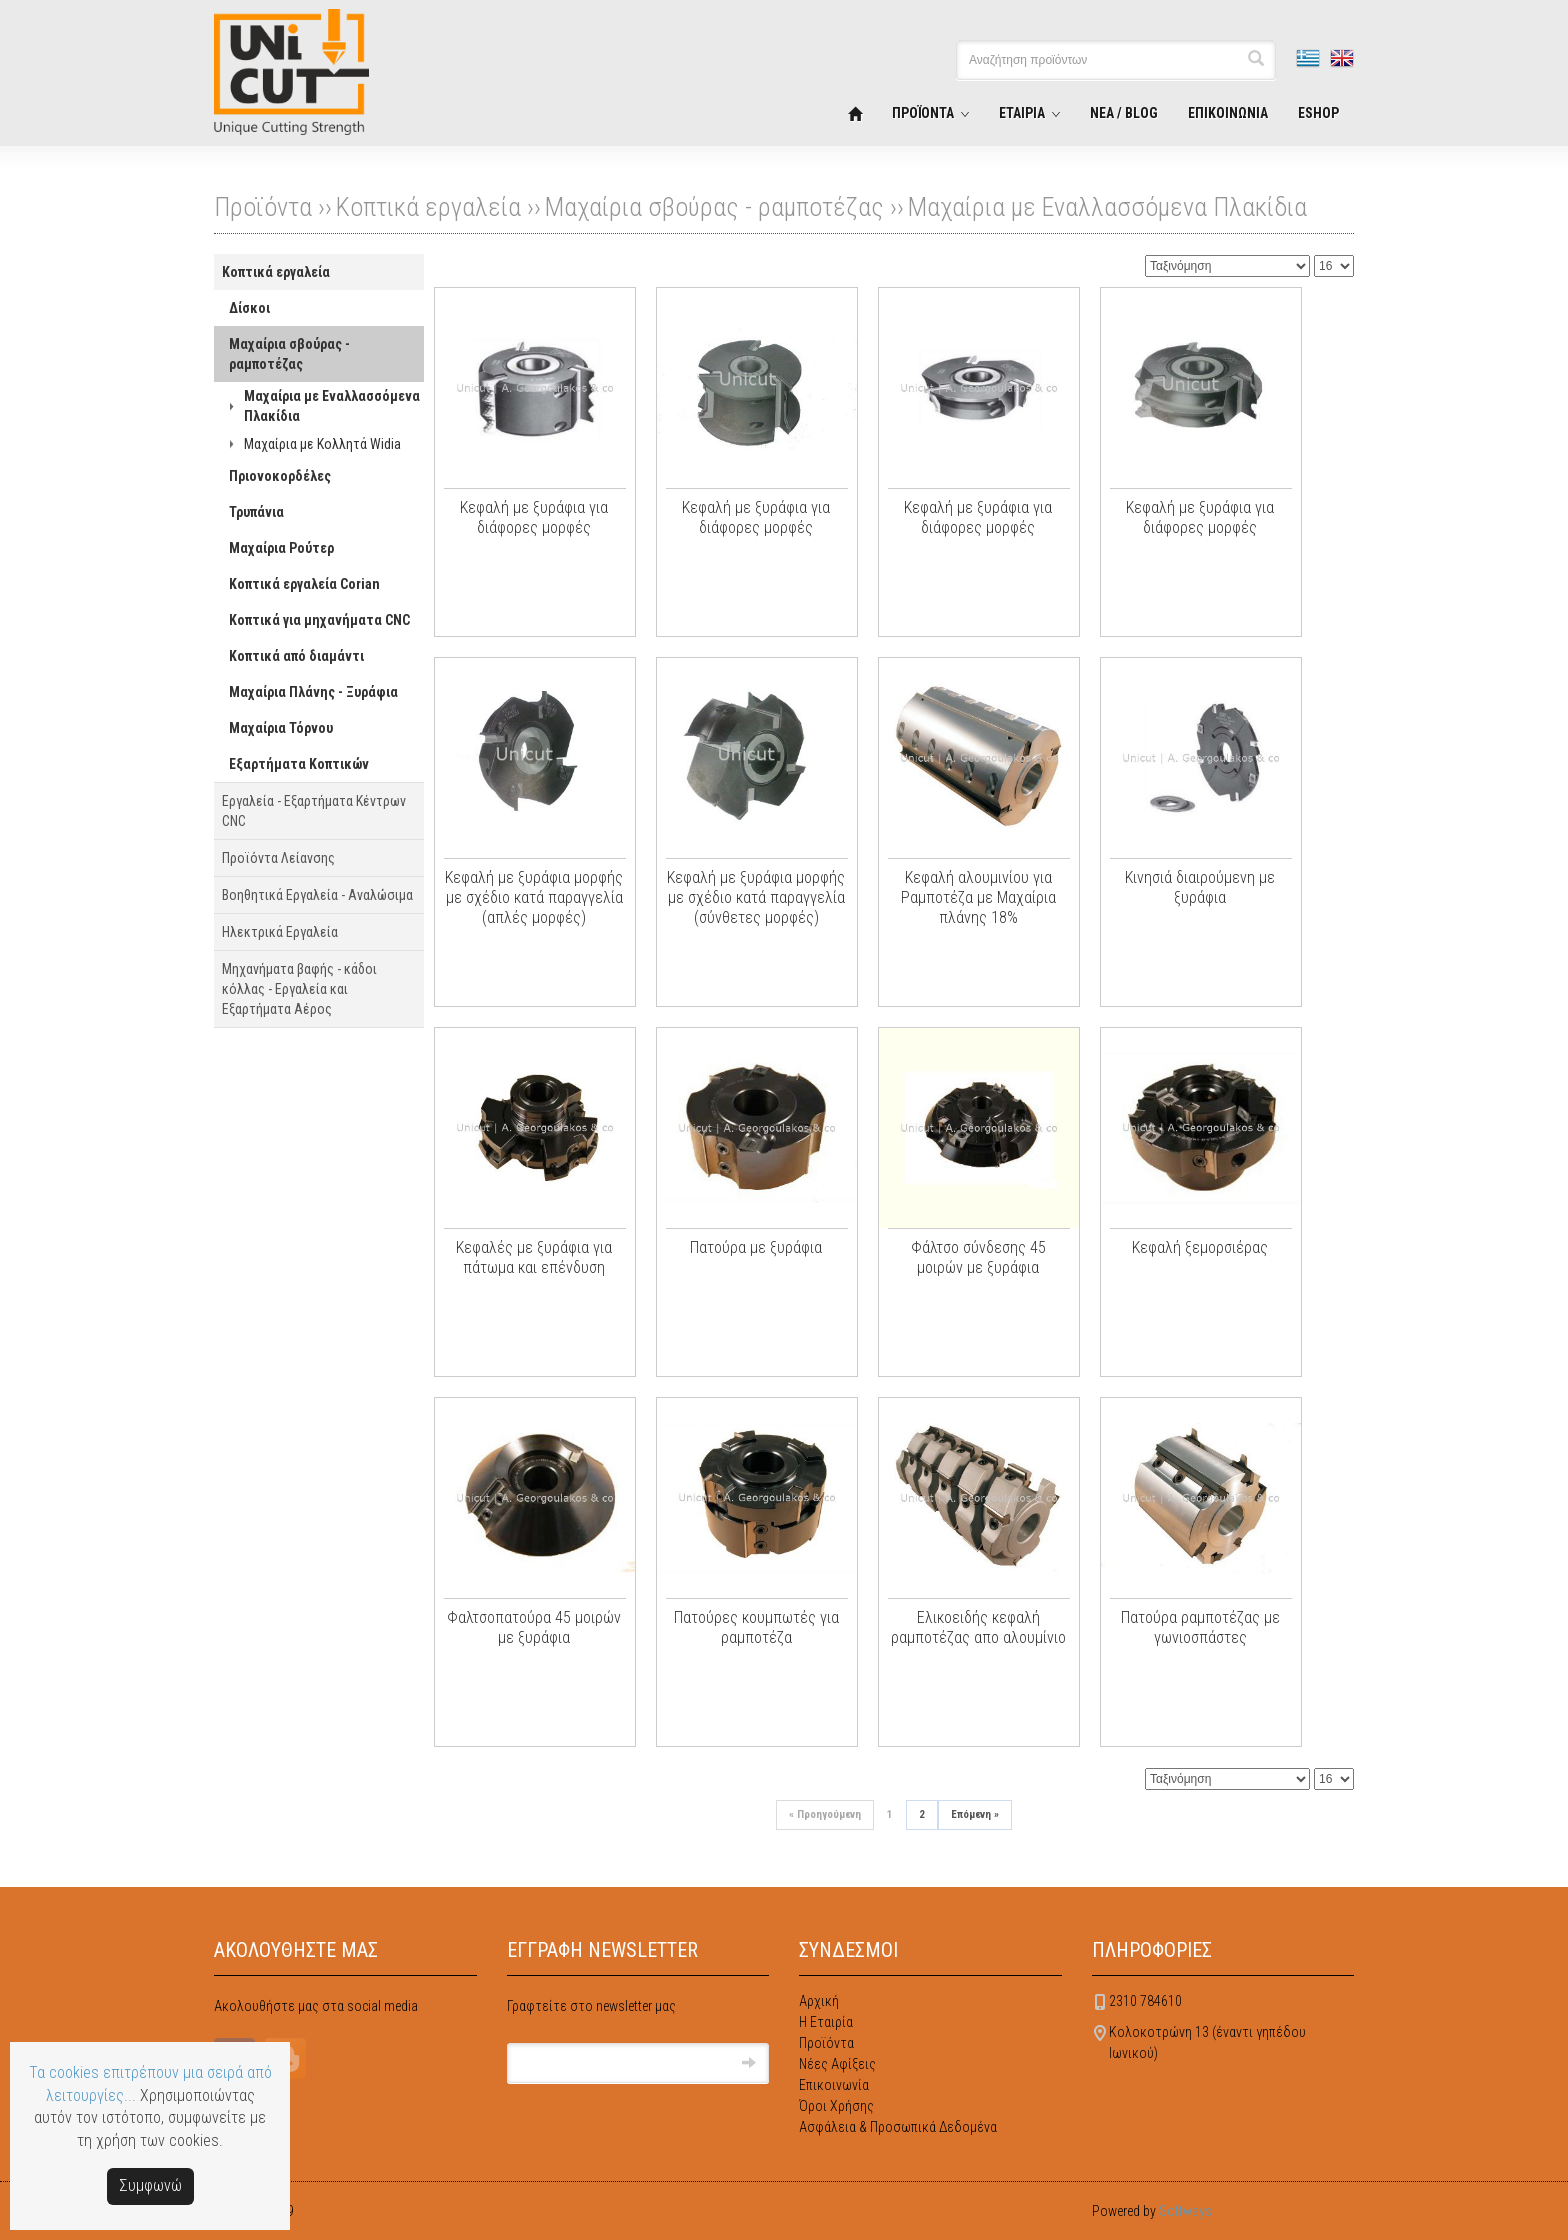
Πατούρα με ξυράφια (756, 1247)
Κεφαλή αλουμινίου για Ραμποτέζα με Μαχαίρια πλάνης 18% (978, 897)
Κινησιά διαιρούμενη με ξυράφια (1200, 887)
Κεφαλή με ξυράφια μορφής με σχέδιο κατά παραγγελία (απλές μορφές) (534, 897)
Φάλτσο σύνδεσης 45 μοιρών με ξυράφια (978, 1257)
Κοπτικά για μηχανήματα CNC (319, 620)
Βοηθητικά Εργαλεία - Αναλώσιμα (317, 895)
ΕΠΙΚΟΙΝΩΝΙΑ (1228, 113)
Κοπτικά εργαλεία (428, 207)
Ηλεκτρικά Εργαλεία (280, 932)
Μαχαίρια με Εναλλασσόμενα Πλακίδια (1107, 207)
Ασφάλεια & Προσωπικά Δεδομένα (898, 2127)
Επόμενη (975, 1814)
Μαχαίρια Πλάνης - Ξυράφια (313, 692)
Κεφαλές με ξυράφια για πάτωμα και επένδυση (534, 1257)
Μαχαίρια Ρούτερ (281, 548)
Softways (1185, 2211)
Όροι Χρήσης (836, 2106)
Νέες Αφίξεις (837, 2064)
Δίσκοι (249, 308)
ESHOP (1318, 113)
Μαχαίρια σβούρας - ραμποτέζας (714, 207)
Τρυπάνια (256, 512)
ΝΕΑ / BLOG (1124, 113)
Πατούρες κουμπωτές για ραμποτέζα (756, 1627)
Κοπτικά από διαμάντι (296, 656)
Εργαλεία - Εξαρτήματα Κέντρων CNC (314, 811)
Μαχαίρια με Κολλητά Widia (322, 444)
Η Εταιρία (826, 2022)
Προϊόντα (826, 2043)
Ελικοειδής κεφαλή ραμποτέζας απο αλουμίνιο (978, 1627)
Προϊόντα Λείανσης (278, 858)
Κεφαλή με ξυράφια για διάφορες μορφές (534, 517)
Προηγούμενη (825, 1814)
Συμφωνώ (150, 2185)
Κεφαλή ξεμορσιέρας (1200, 1247)
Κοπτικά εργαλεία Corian (304, 584)
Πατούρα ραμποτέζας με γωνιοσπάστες (1200, 1627)
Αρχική (819, 2001)
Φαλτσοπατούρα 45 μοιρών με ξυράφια (534, 1627)
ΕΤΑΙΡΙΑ (1022, 113)
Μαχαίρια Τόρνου (281, 728)
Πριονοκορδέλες (280, 476)
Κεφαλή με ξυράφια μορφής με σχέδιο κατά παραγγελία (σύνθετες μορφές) (756, 897)
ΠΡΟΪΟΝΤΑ (923, 113)
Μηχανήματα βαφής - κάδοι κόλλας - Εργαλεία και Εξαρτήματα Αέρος (299, 989)
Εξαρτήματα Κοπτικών (299, 764)
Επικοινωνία (834, 2085)
